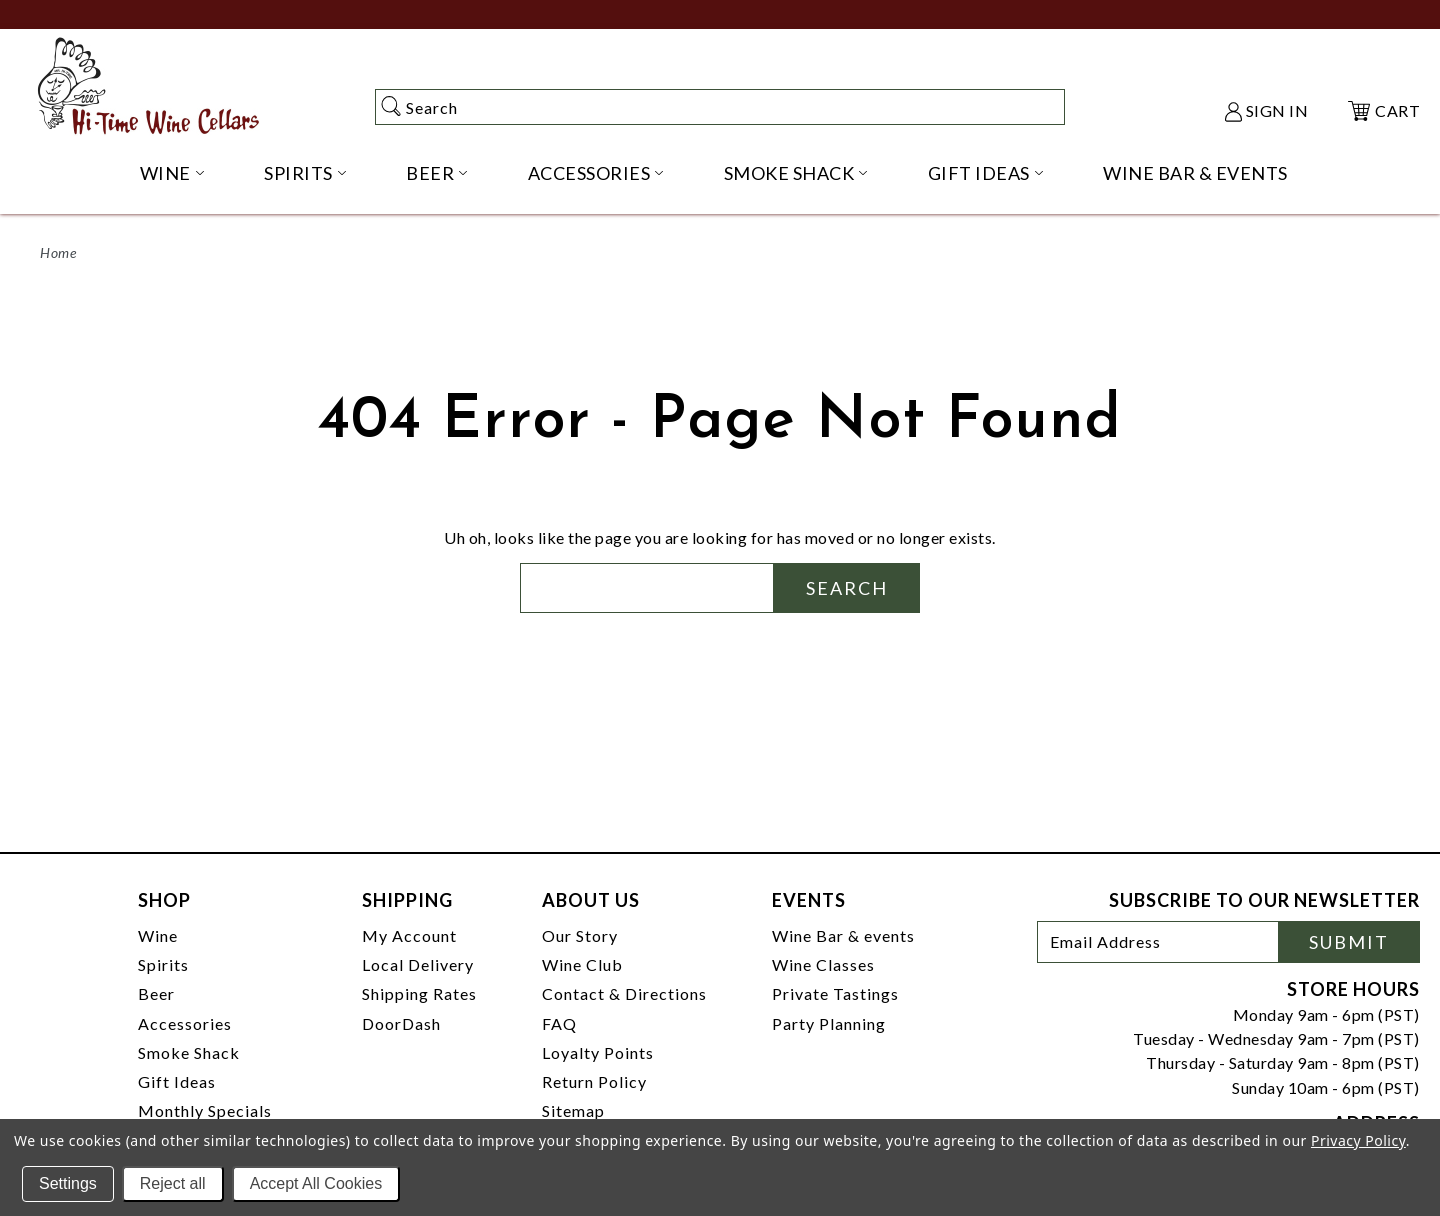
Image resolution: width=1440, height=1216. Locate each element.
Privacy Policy (1358, 1140)
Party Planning (829, 1023)
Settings (68, 1183)
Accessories (185, 1023)
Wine (158, 935)
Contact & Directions (624, 993)
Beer (156, 993)
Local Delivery (418, 964)
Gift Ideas (177, 1081)
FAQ (559, 1023)
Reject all (173, 1183)
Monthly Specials (205, 1110)
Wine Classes (823, 964)
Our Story (580, 935)
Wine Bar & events (843, 935)
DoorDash (401, 1023)
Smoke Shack (189, 1052)
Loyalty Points (598, 1052)
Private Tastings (835, 993)
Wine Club (582, 964)
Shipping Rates (419, 993)
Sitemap (573, 1110)
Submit (1349, 942)
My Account (409, 935)
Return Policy (594, 1081)
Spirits (163, 964)
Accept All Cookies (316, 1183)
